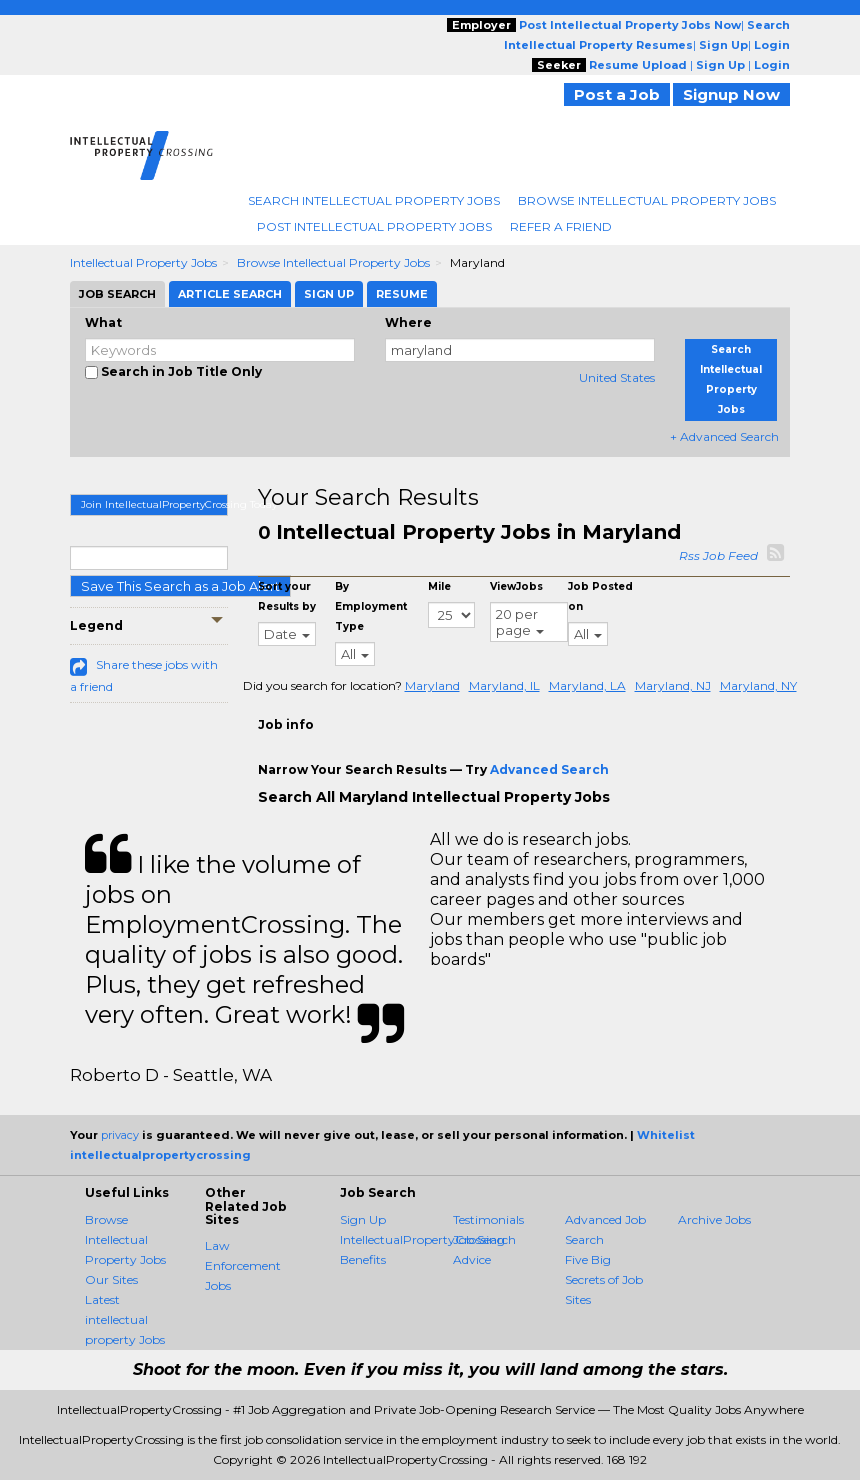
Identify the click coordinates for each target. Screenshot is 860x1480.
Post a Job (617, 94)
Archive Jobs (714, 1219)
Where (408, 322)
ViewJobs (516, 586)
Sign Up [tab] (329, 294)
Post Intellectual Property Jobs (374, 226)
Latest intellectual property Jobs (125, 1319)
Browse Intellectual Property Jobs (647, 200)
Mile (439, 586)
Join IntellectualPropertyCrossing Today (154, 504)
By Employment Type (371, 606)
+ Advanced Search (724, 436)
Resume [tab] (402, 294)
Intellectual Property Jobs (143, 262)
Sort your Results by (287, 596)
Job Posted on (600, 596)
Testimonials (488, 1219)
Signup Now (731, 94)
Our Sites (111, 1279)
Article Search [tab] (230, 294)
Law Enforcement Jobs (243, 1265)
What (103, 322)
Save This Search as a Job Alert (180, 586)
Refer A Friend (561, 226)
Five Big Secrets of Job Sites (604, 1279)
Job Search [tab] (117, 294)
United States (617, 377)
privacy (120, 1135)
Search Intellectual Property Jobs (374, 200)
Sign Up (363, 1219)
